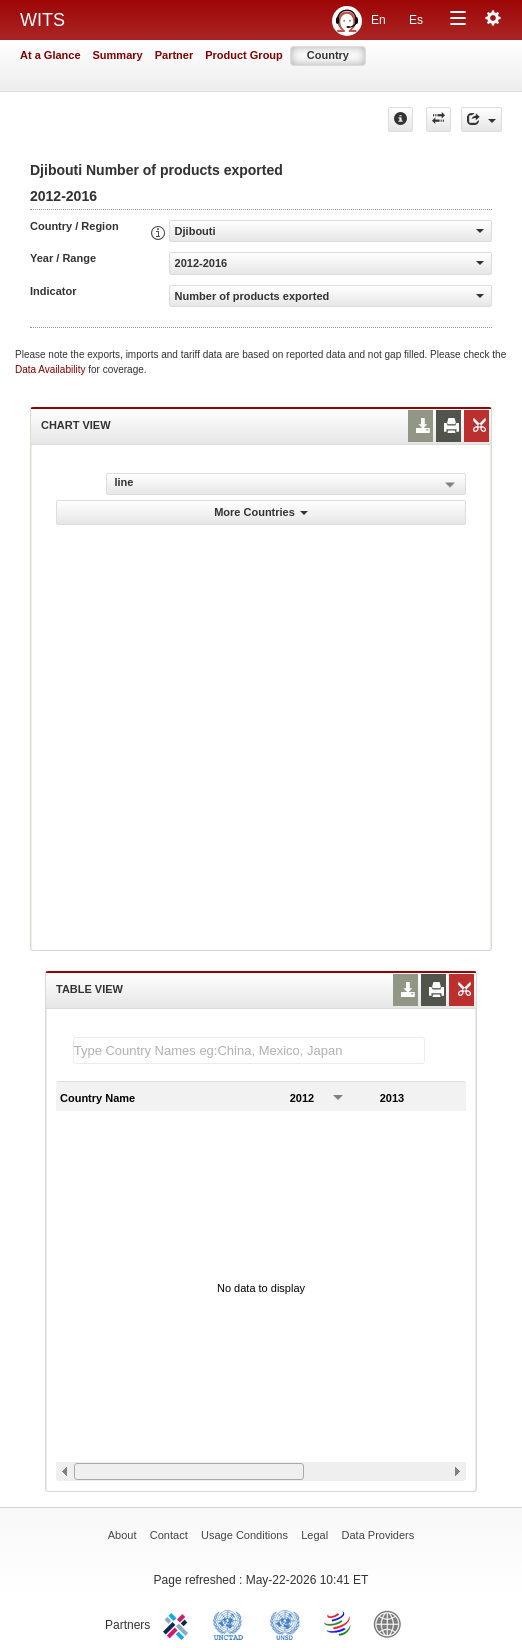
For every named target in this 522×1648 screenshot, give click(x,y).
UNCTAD (232, 1623)
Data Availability (51, 369)
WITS (42, 20)
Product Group (244, 55)
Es (416, 20)
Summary (118, 55)
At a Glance (50, 55)
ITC (179, 1623)
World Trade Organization (339, 1623)
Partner (174, 55)
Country (328, 55)
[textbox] (249, 1050)
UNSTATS (285, 1623)
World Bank (392, 1623)
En (378, 20)
